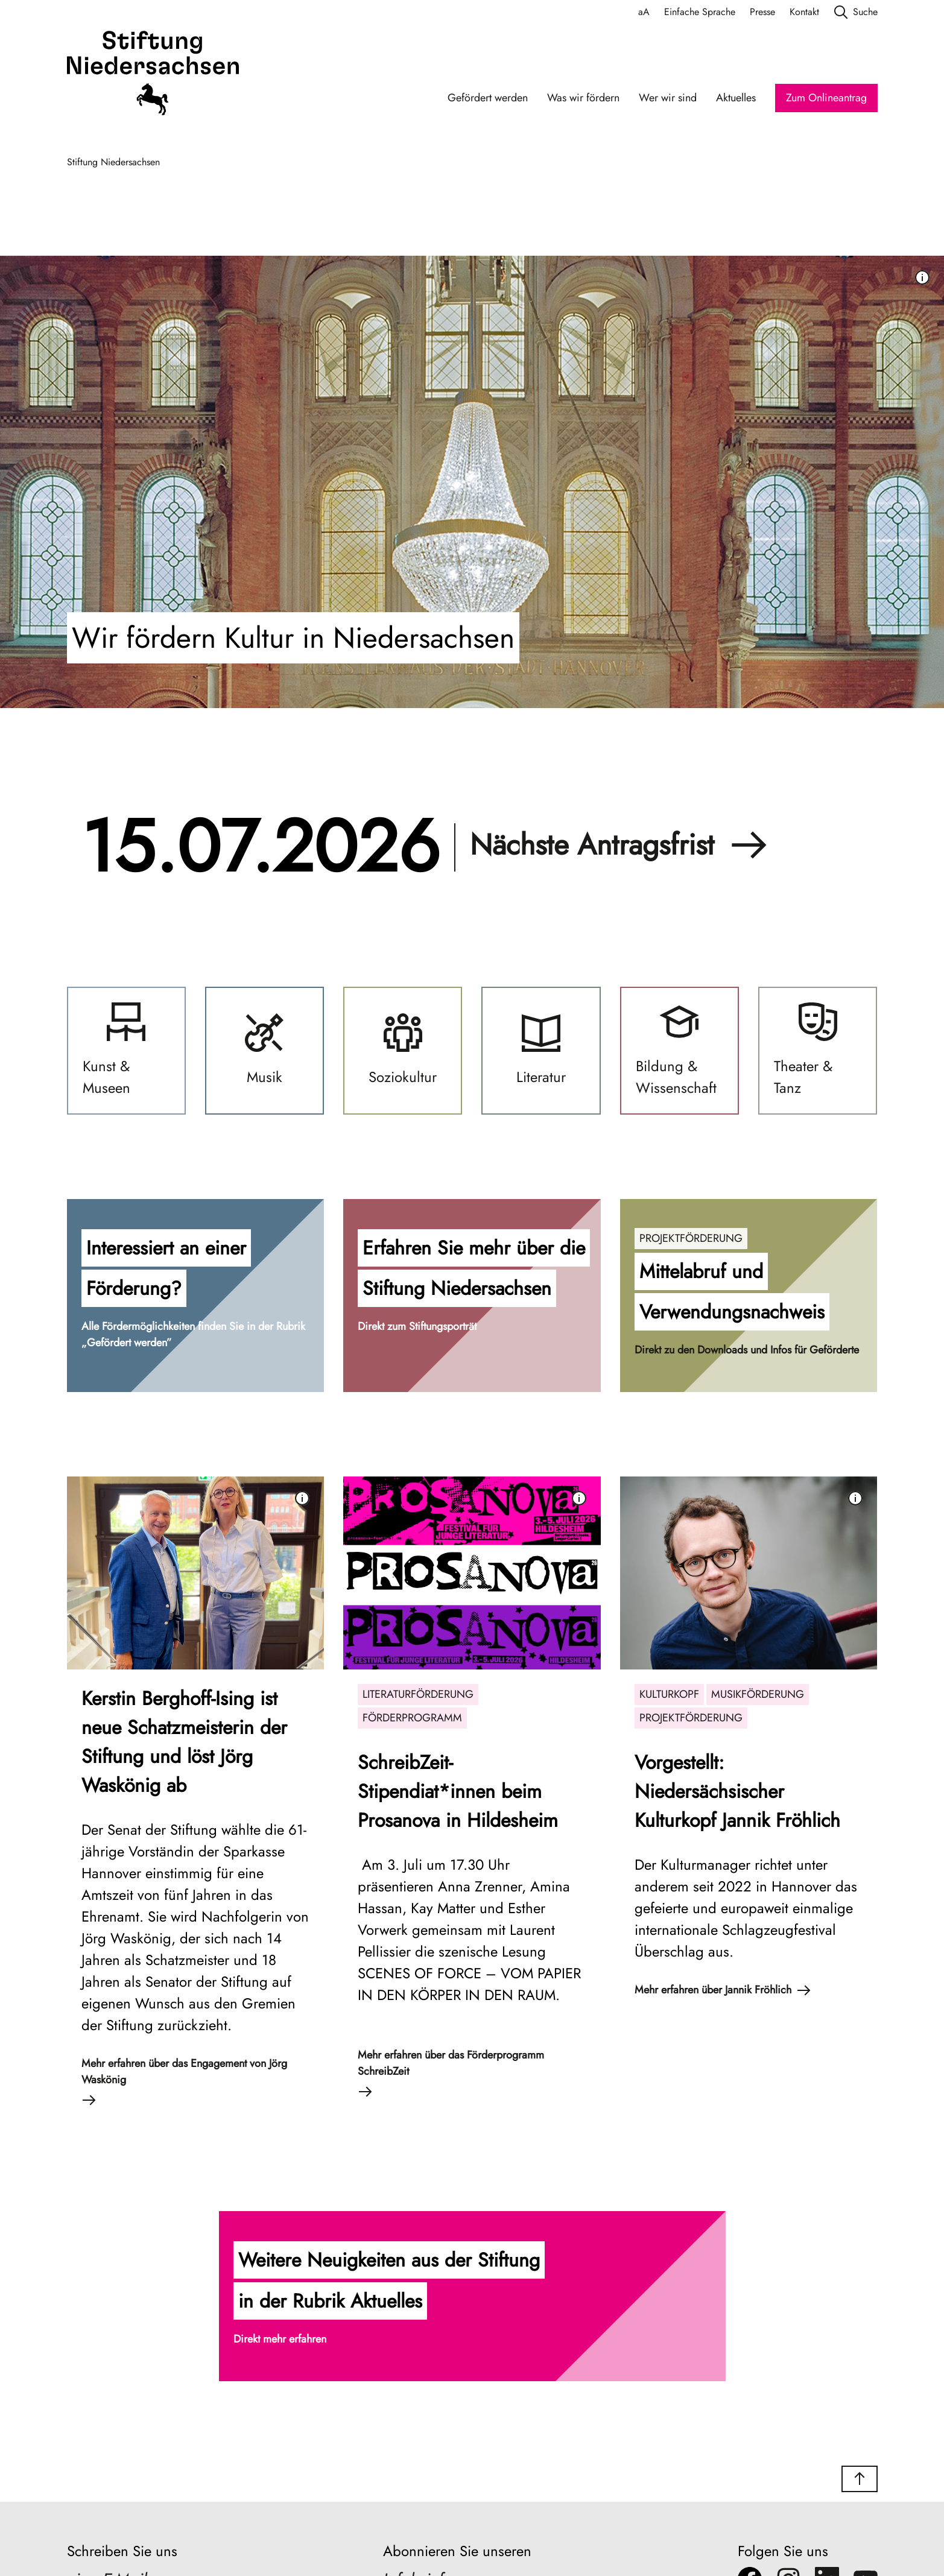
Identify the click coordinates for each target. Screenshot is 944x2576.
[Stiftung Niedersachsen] (153, 75)
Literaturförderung (418, 1694)
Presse (762, 12)
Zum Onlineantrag (826, 98)
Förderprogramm (412, 1718)
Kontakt (804, 12)
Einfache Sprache (699, 12)
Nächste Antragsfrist (618, 845)
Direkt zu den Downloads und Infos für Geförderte (747, 1350)
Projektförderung (691, 1238)
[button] (196, 1295)
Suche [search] (856, 12)
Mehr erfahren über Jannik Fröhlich (723, 1990)
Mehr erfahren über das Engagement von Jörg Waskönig (184, 2081)
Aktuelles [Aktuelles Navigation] (736, 98)
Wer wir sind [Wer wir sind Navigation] (668, 98)
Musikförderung (757, 1694)
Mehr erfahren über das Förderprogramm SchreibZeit (451, 2073)
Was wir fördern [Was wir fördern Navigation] (583, 98)
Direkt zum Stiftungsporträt (417, 1326)
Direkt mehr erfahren (279, 2339)
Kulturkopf (669, 1694)
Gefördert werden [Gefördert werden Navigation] (488, 98)
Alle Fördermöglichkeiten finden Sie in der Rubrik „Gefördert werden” (193, 1334)
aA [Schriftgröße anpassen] (644, 12)
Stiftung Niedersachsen (113, 162)
